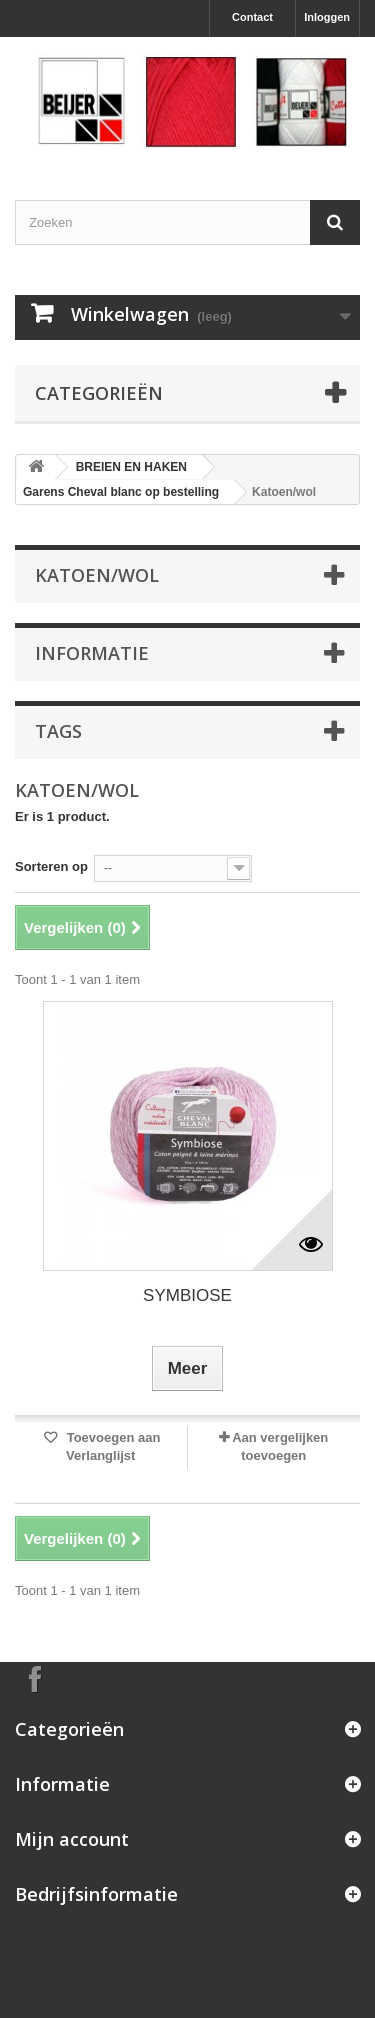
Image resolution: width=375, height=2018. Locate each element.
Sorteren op (51, 866)
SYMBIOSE (187, 1295)
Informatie (92, 653)
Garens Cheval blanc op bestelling (121, 492)
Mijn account (72, 1839)
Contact (252, 17)
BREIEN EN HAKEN (131, 467)
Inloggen (327, 17)
